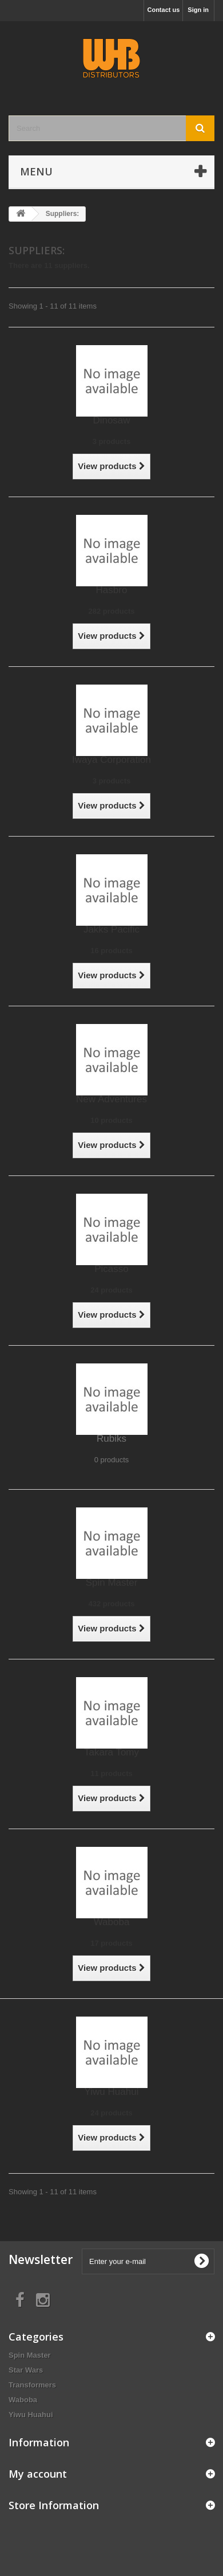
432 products (112, 1603)
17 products (111, 1943)
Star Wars (26, 2370)
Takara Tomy (111, 1752)
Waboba (112, 1922)
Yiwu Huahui (112, 2091)
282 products (112, 611)
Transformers (32, 2385)
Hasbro (112, 590)
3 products (111, 441)
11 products (111, 1773)
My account (38, 2474)
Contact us (163, 9)
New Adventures (111, 1099)
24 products (111, 1290)
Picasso (111, 1268)
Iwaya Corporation (111, 759)
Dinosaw (111, 420)
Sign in (198, 9)
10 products (111, 1120)
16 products (111, 950)
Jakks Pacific (111, 929)
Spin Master (112, 1582)
